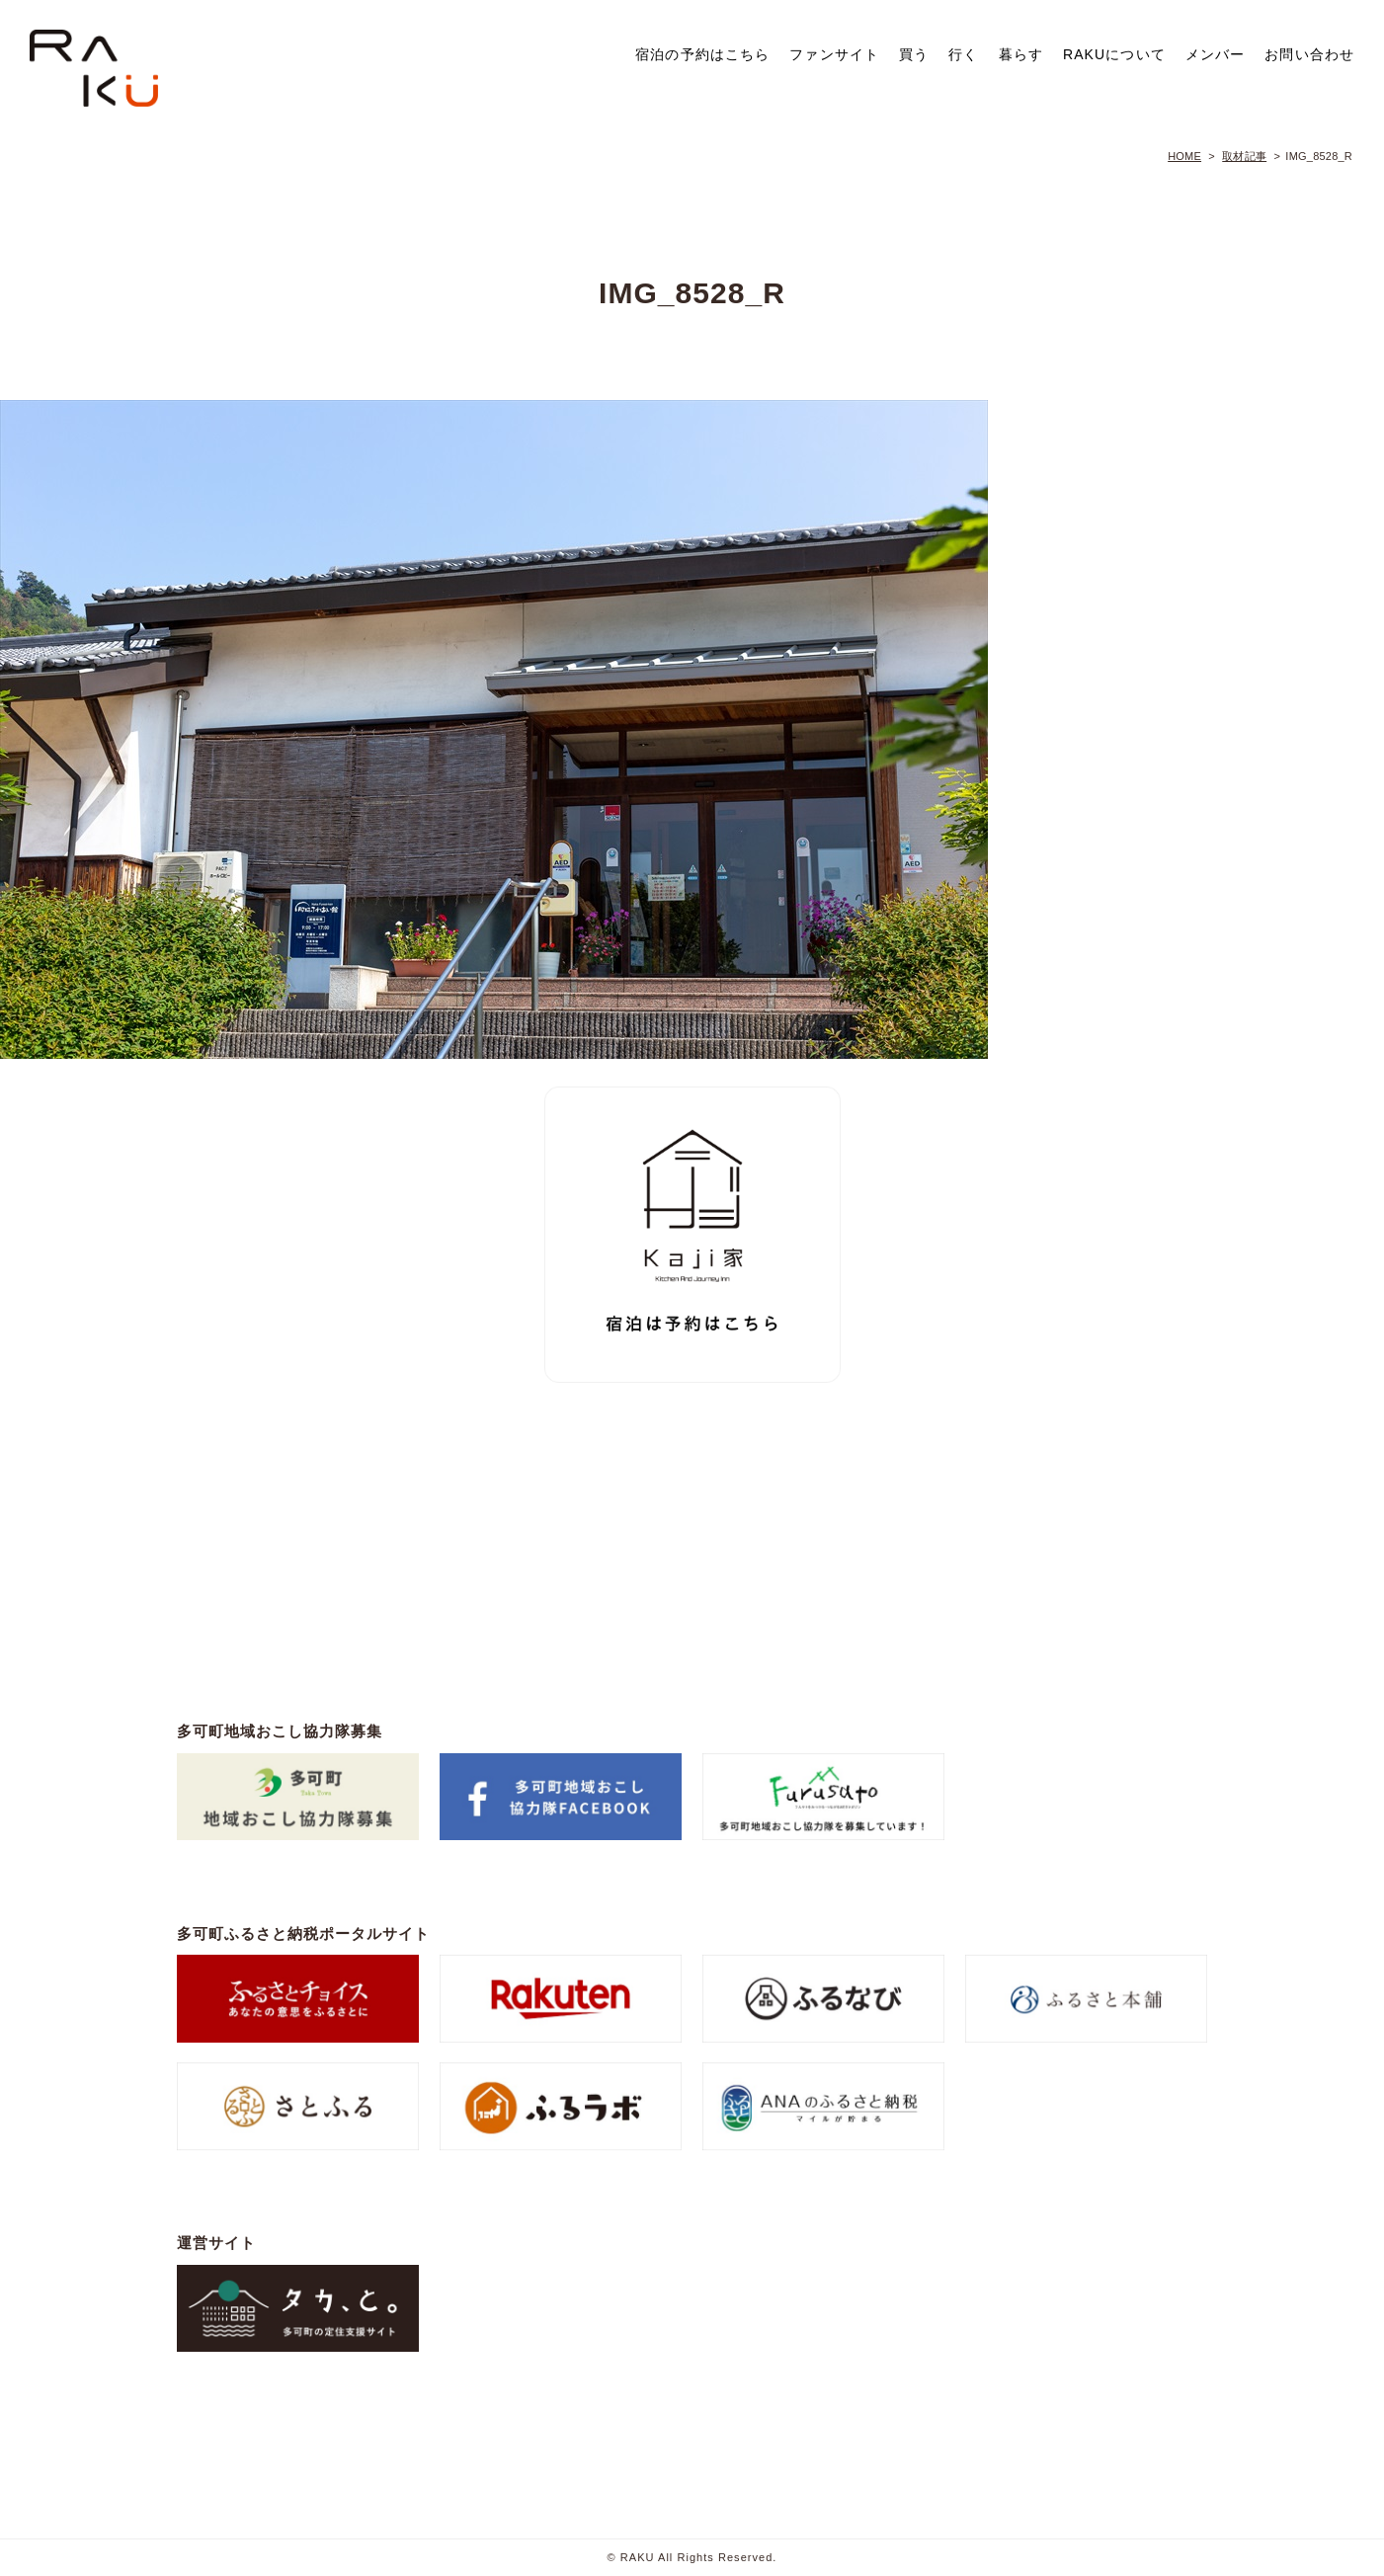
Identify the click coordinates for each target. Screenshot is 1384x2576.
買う (914, 54)
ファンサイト (834, 54)
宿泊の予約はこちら (702, 54)
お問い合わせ (1309, 54)
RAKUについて (1114, 54)
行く (963, 54)
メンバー (1215, 54)
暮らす (1021, 54)
